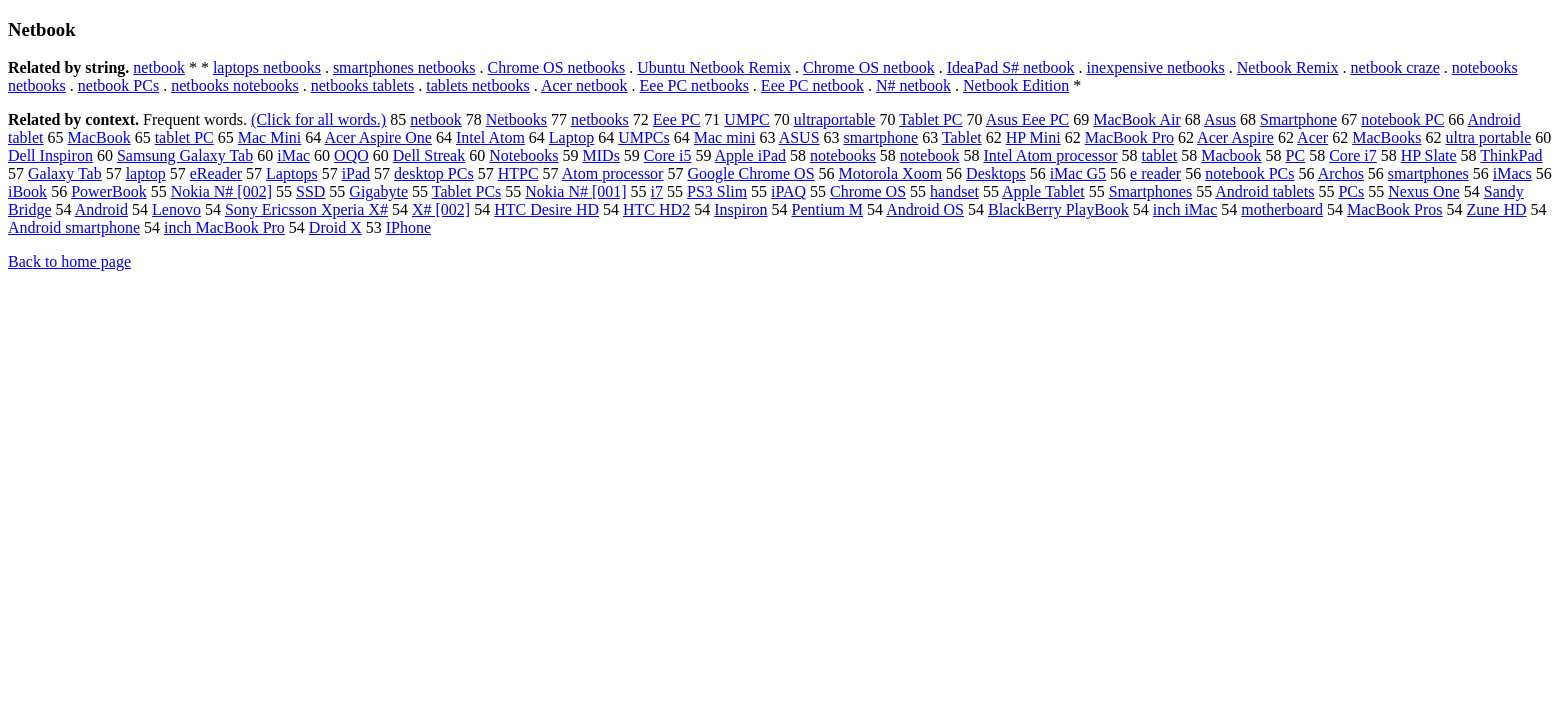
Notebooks (523, 155)
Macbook (1231, 155)
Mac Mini (270, 137)
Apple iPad (751, 155)
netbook (159, 67)
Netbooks (516, 119)
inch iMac (1185, 209)
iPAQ (788, 191)
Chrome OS (868, 191)
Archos (1341, 173)
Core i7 (1353, 155)
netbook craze (1395, 67)
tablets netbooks (478, 85)
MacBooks (1386, 137)
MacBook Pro (1129, 137)
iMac (293, 155)
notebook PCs (1249, 173)
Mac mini (725, 137)
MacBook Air (1137, 119)
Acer (1312, 137)
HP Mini (1033, 137)
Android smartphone (74, 227)
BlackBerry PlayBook (1058, 209)
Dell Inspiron (50, 155)
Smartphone (1298, 119)
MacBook (99, 137)
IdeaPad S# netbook (1011, 67)
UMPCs (644, 137)
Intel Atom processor (1050, 155)
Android (101, 209)
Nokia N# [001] (575, 191)
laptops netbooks (267, 67)
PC (1296, 155)
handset (954, 191)
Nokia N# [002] (221, 191)
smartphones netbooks (404, 67)
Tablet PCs (467, 191)
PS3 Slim (717, 191)
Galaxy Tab (65, 173)
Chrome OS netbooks (557, 67)
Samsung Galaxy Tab (185, 155)
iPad (356, 173)
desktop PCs (434, 173)
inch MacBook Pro (224, 227)
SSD (310, 191)
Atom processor (613, 173)
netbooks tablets (363, 85)
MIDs (601, 155)
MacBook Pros (1395, 209)
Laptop (571, 137)
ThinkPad (1511, 155)
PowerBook (109, 191)
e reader (1155, 173)
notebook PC (1402, 119)
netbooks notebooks (235, 85)
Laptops (292, 173)
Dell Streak (429, 155)
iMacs (1512, 173)
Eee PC (677, 119)
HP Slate (1429, 155)
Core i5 (668, 155)
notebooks (843, 155)
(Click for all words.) (318, 119)
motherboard (1282, 209)
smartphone (881, 137)
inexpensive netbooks (1156, 67)
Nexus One (1424, 191)
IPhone (408, 227)
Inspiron (740, 209)
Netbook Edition (1016, 85)
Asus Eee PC (1028, 119)
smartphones (1428, 173)
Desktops (996, 173)
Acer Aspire (1235, 137)
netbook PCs (118, 85)
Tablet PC (930, 119)
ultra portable (1489, 137)
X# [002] (441, 209)
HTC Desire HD (546, 209)
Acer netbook (584, 85)
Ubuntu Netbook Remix (714, 67)
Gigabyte (378, 191)
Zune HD (1497, 209)
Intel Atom (490, 137)
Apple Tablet (1043, 191)
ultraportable (835, 119)
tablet (1160, 155)
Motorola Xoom (891, 173)
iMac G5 (1078, 173)
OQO (351, 155)
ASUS (799, 137)
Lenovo (176, 209)
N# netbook (913, 85)
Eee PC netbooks (694, 85)
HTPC (518, 173)
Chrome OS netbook (869, 67)
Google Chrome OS (750, 173)
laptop (146, 173)
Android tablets (1264, 191)
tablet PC (184, 137)
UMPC (746, 119)
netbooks (600, 119)
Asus (1220, 119)
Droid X (335, 227)
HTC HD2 (656, 209)
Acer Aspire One (378, 137)
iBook (27, 191)
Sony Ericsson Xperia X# (306, 209)
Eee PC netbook (812, 85)
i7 (657, 191)
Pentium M (828, 209)
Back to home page (69, 261)
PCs (1351, 191)
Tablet (962, 137)
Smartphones (1151, 191)
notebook (930, 155)
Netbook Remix (1288, 67)
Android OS (925, 209)
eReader (216, 173)
